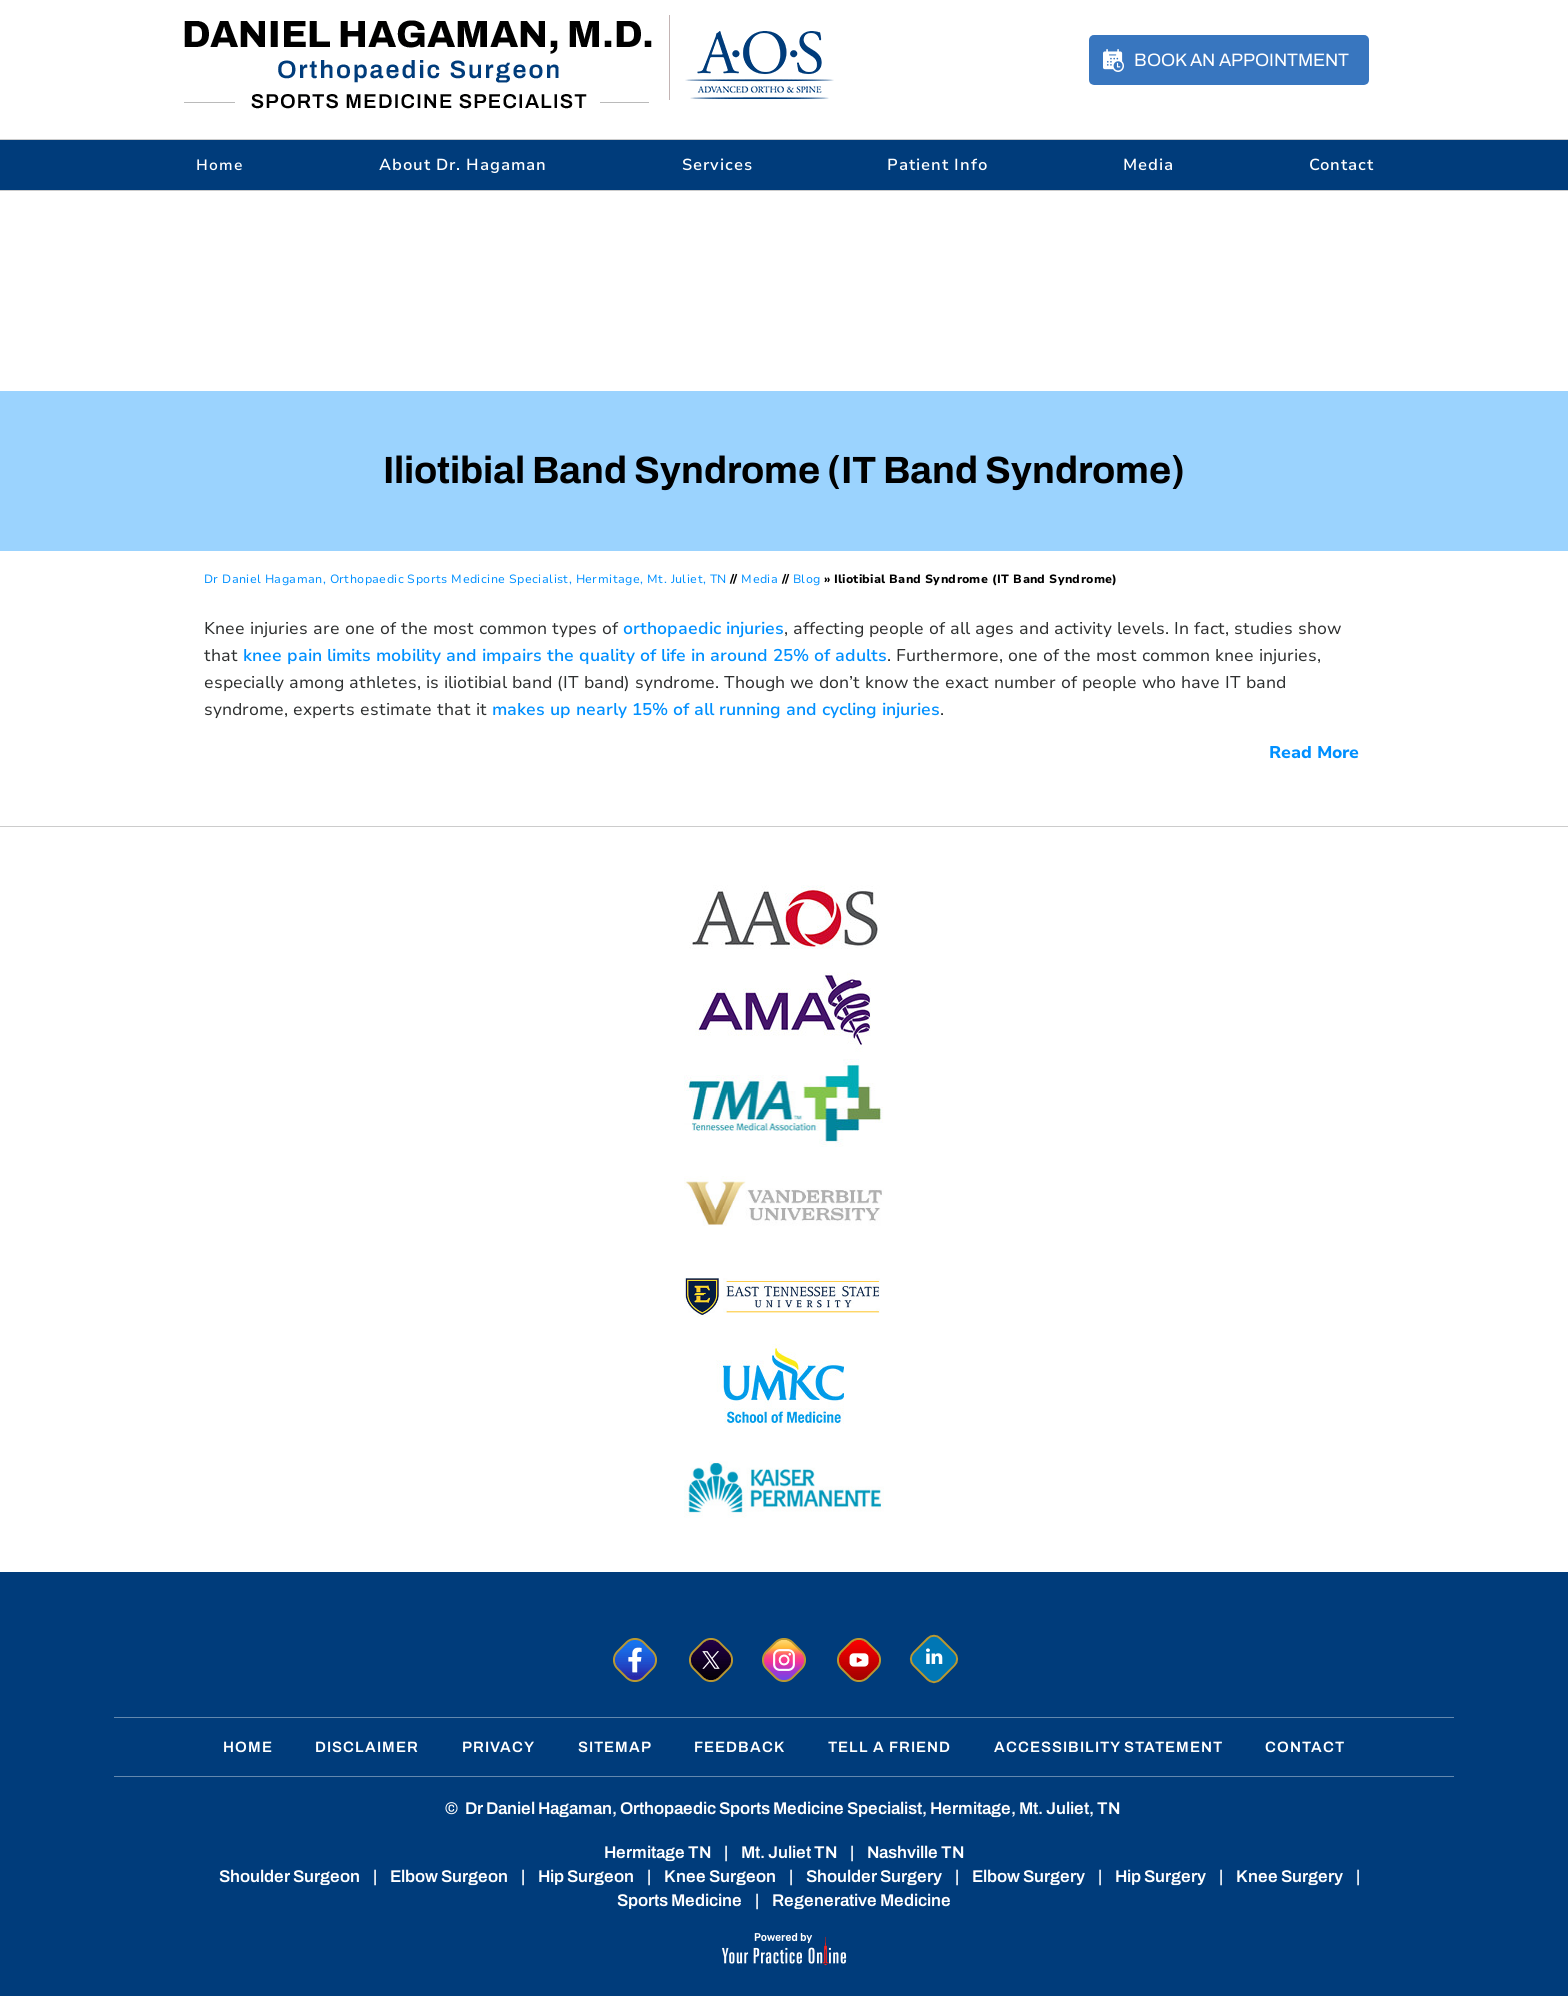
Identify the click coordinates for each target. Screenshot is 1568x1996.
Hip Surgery (1160, 1876)
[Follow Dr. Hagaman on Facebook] (634, 1659)
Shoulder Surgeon (289, 1876)
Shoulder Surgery (874, 1876)
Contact (1341, 165)
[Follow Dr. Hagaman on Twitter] (709, 1659)
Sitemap (615, 1747)
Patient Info (937, 165)
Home (248, 1747)
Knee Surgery (1289, 1876)
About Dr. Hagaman (463, 165)
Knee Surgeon (720, 1876)
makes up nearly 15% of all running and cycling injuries (716, 709)
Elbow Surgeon (449, 1876)
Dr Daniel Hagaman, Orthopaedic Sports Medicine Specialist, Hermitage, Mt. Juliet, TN (465, 579)
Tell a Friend (889, 1747)
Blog (807, 579)
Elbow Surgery (1028, 1876)
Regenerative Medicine (861, 1900)
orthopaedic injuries (703, 628)
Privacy (498, 1747)
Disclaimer (367, 1747)
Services (717, 165)
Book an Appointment (1241, 60)
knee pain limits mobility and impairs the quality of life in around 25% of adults (565, 655)
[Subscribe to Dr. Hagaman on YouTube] (859, 1659)
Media (1148, 165)
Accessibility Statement (1108, 1747)
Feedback (739, 1747)
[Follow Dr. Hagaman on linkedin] (934, 1659)
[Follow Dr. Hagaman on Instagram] (784, 1659)
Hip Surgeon (586, 1876)
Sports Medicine (679, 1900)
